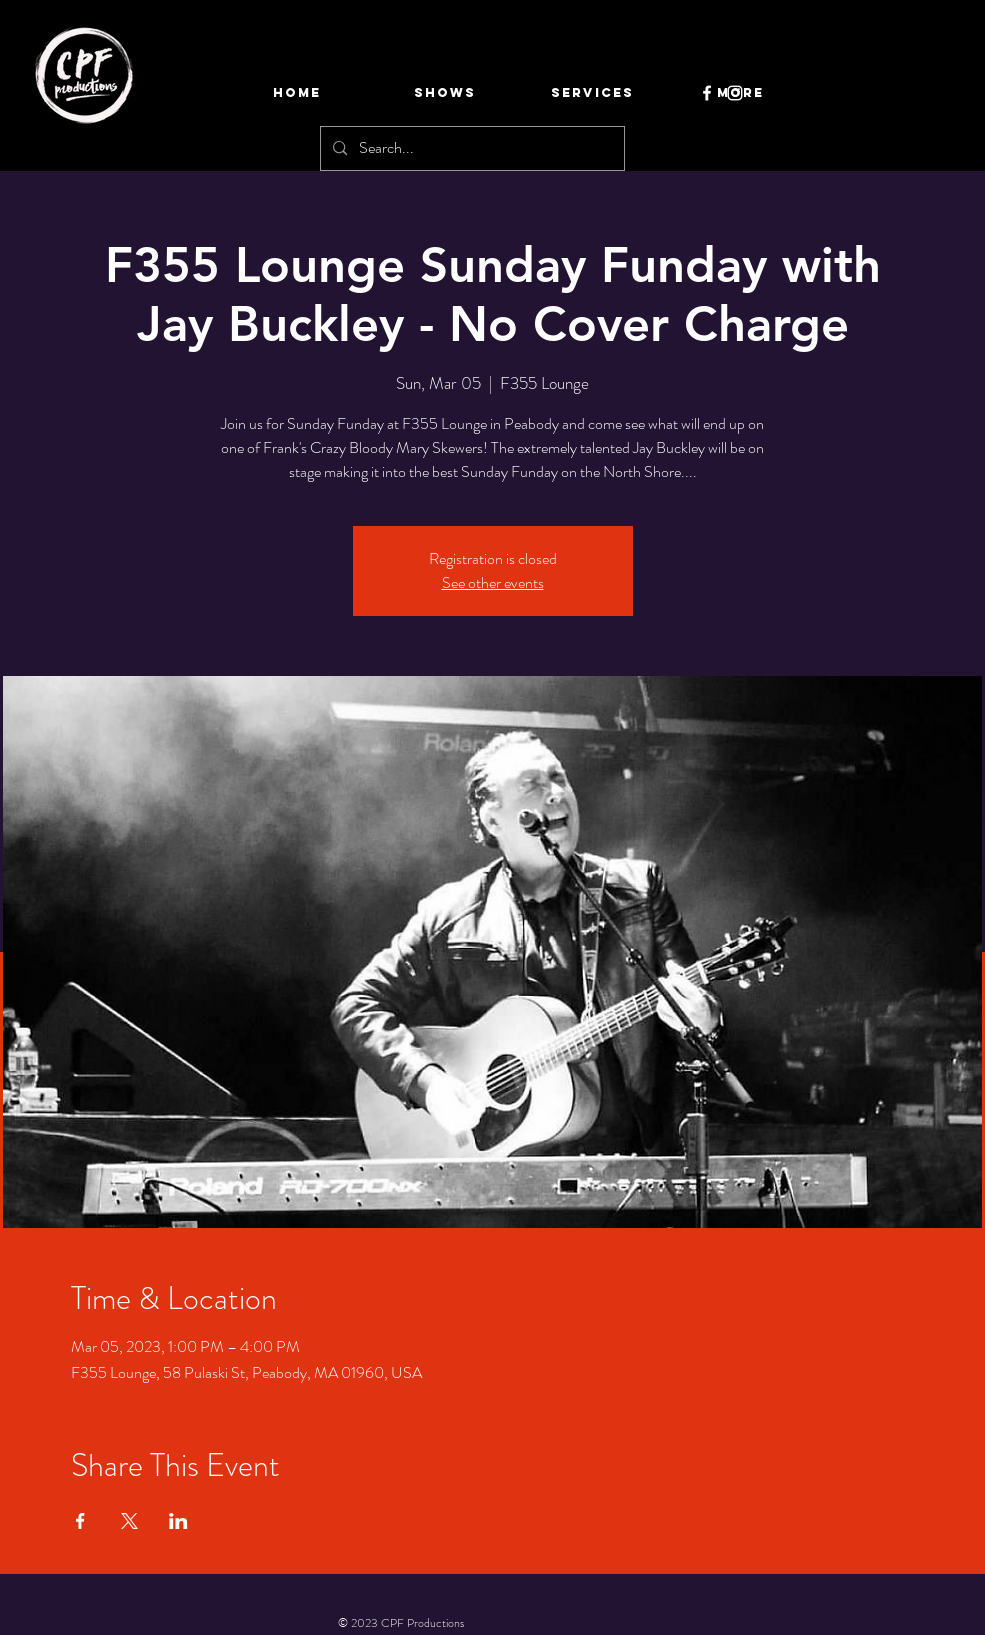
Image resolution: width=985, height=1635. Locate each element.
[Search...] (470, 148)
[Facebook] (707, 93)
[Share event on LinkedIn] (178, 1521)
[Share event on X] (129, 1521)
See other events (493, 582)
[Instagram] (735, 93)
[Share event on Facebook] (80, 1521)
